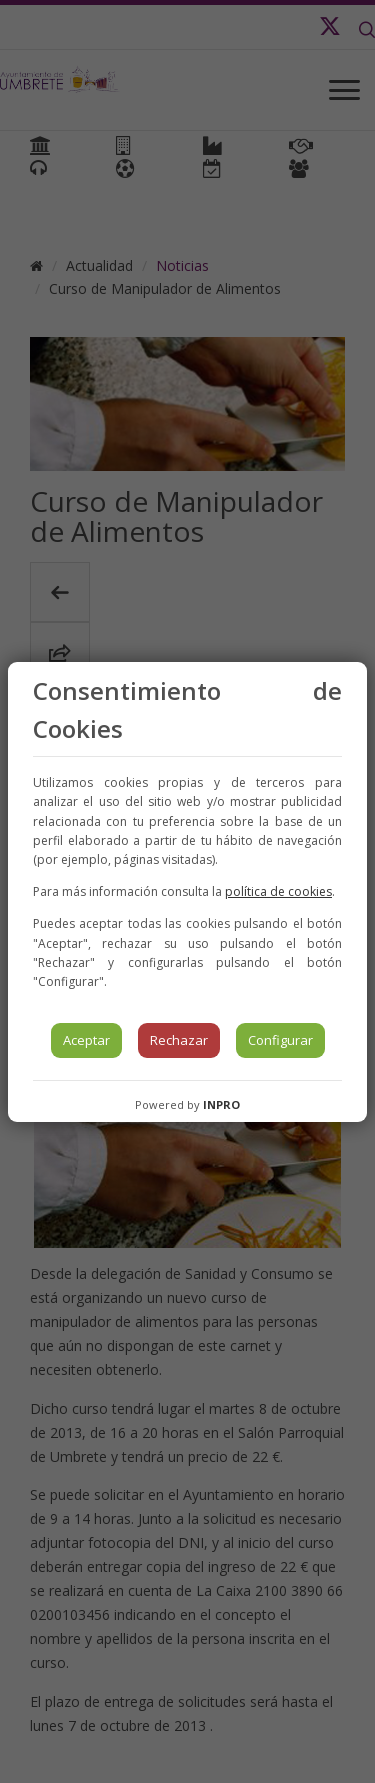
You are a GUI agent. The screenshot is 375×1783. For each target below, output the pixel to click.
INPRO (221, 1104)
